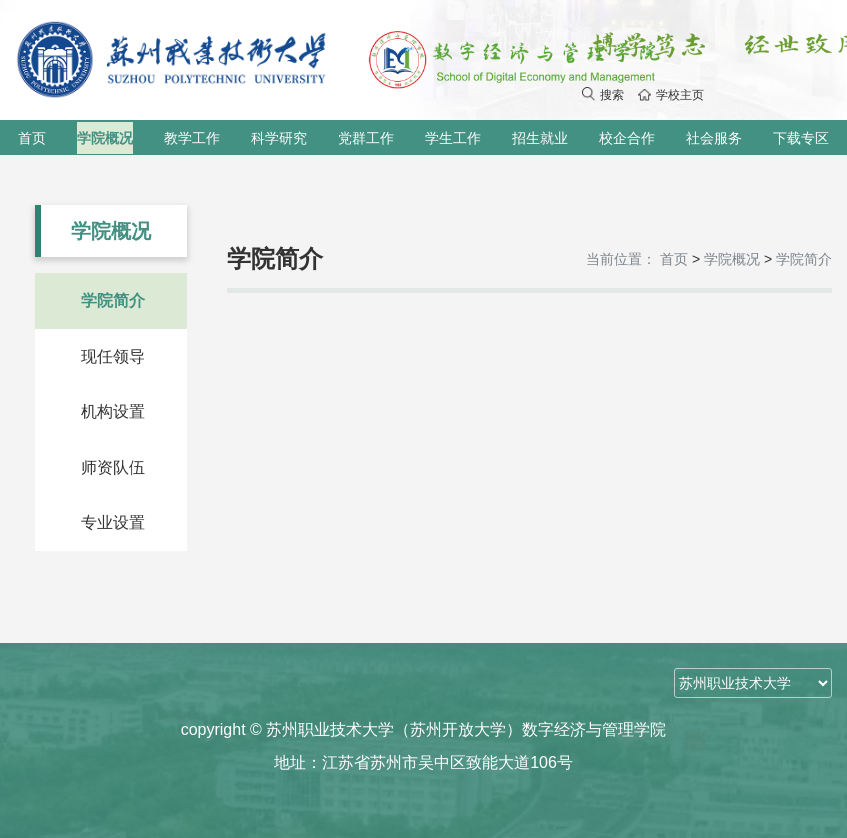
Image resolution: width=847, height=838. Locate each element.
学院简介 (113, 300)
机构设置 (113, 411)
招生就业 (540, 138)
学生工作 (453, 138)
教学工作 (192, 138)
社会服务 (714, 138)
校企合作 (627, 138)
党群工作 (366, 138)
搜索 (603, 95)
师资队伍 (113, 467)
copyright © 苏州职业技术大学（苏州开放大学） (424, 729)
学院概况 (105, 138)
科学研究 (279, 138)
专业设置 (113, 522)
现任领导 (113, 356)
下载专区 (801, 138)
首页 (32, 138)
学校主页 (671, 95)
